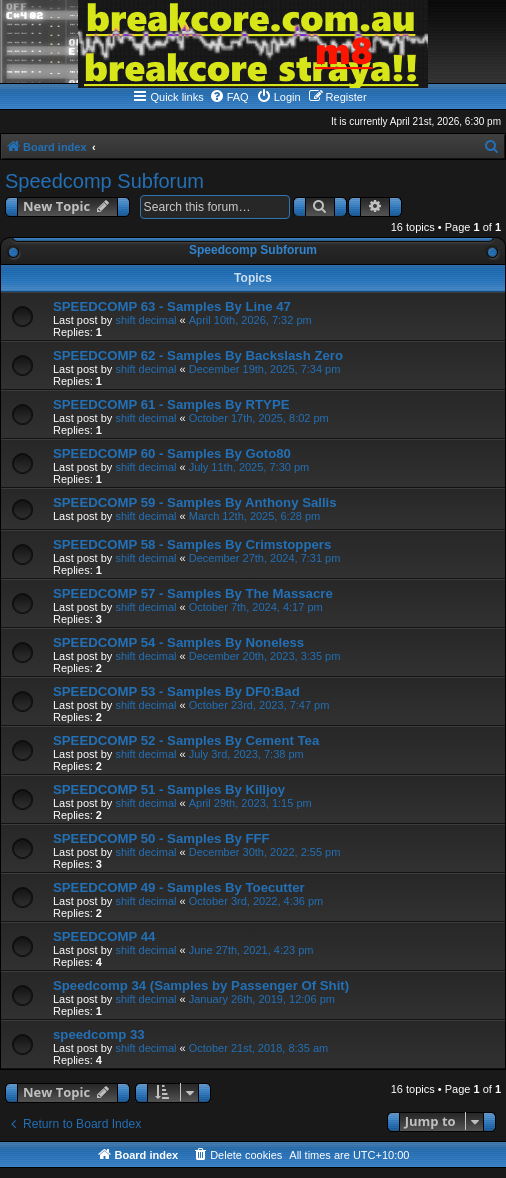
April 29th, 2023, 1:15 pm (250, 803)
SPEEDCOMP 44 (104, 936)
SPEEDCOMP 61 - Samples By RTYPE (171, 404)
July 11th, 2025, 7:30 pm (249, 467)
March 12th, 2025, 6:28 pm (254, 516)
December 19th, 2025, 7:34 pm (265, 369)
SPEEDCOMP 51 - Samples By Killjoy (169, 789)
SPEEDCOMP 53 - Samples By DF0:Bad (176, 691)
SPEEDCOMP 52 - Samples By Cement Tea (186, 740)
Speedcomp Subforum (104, 181)
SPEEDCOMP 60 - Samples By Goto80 (172, 453)
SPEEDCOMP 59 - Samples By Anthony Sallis (195, 502)
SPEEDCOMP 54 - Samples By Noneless (178, 642)
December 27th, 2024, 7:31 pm (265, 558)
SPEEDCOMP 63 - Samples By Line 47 (172, 306)
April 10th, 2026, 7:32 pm (250, 320)
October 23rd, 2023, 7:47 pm (259, 705)
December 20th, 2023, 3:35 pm (265, 656)
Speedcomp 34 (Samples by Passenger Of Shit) (201, 985)
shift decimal (145, 320)
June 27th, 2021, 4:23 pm (251, 950)
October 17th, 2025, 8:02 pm (259, 418)
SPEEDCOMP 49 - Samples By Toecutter (179, 887)
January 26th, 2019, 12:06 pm (262, 999)
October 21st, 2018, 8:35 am (258, 1048)
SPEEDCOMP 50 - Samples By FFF (161, 838)
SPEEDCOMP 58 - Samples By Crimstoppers (192, 544)
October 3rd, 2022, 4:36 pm (256, 901)
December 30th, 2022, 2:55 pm (265, 852)
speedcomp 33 (99, 1034)
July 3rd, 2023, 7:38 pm (246, 754)
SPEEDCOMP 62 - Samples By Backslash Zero (198, 355)
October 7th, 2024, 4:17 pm (256, 607)
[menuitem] (229, 97)
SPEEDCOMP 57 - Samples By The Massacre (193, 593)
